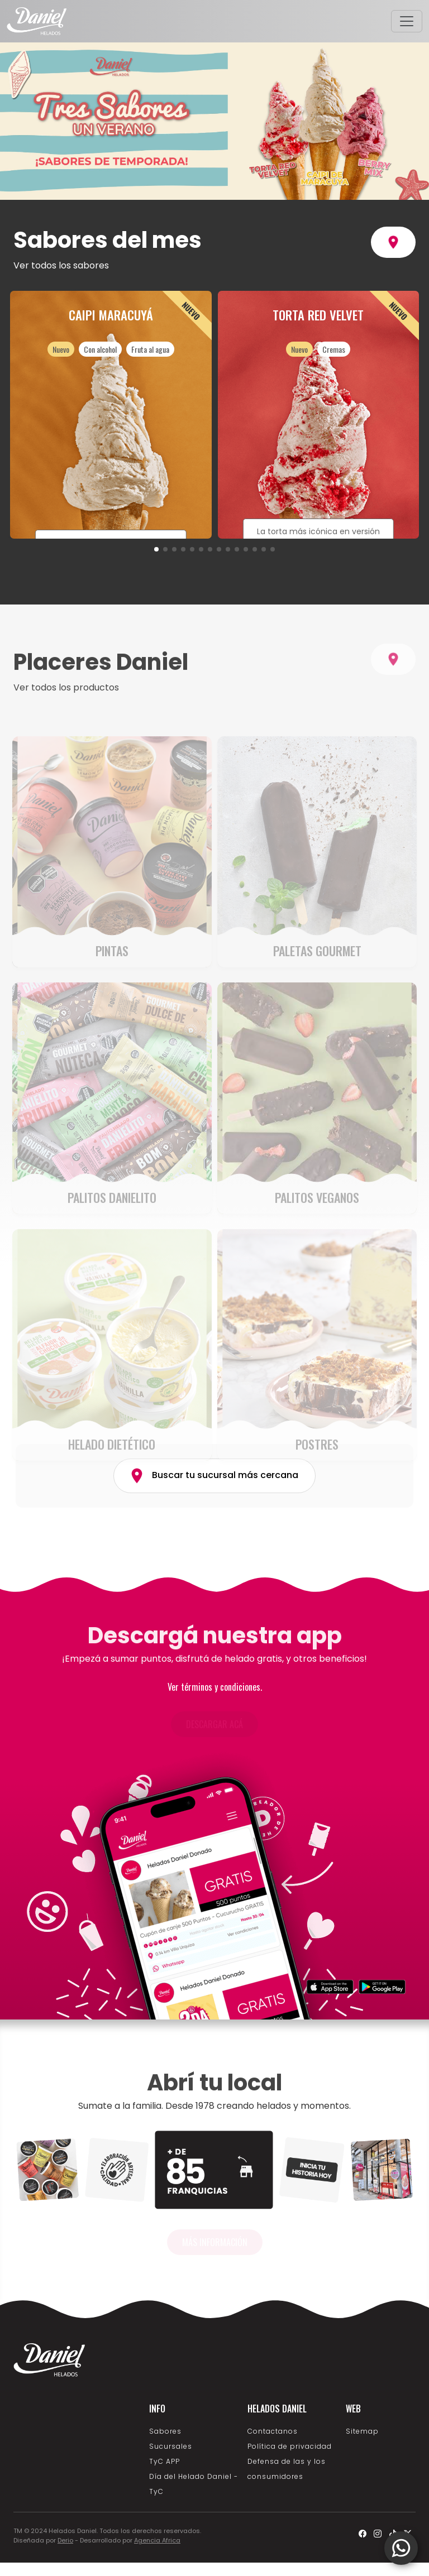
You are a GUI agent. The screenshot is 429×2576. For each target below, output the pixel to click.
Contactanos (272, 2431)
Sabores (165, 2431)
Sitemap (362, 2431)
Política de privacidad (289, 2446)
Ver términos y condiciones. (215, 1687)
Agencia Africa (157, 2540)
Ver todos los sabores (61, 265)
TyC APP (164, 2461)
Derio (65, 2540)
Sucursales (170, 2446)
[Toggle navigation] (406, 21)
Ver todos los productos (66, 715)
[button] (156, 549)
